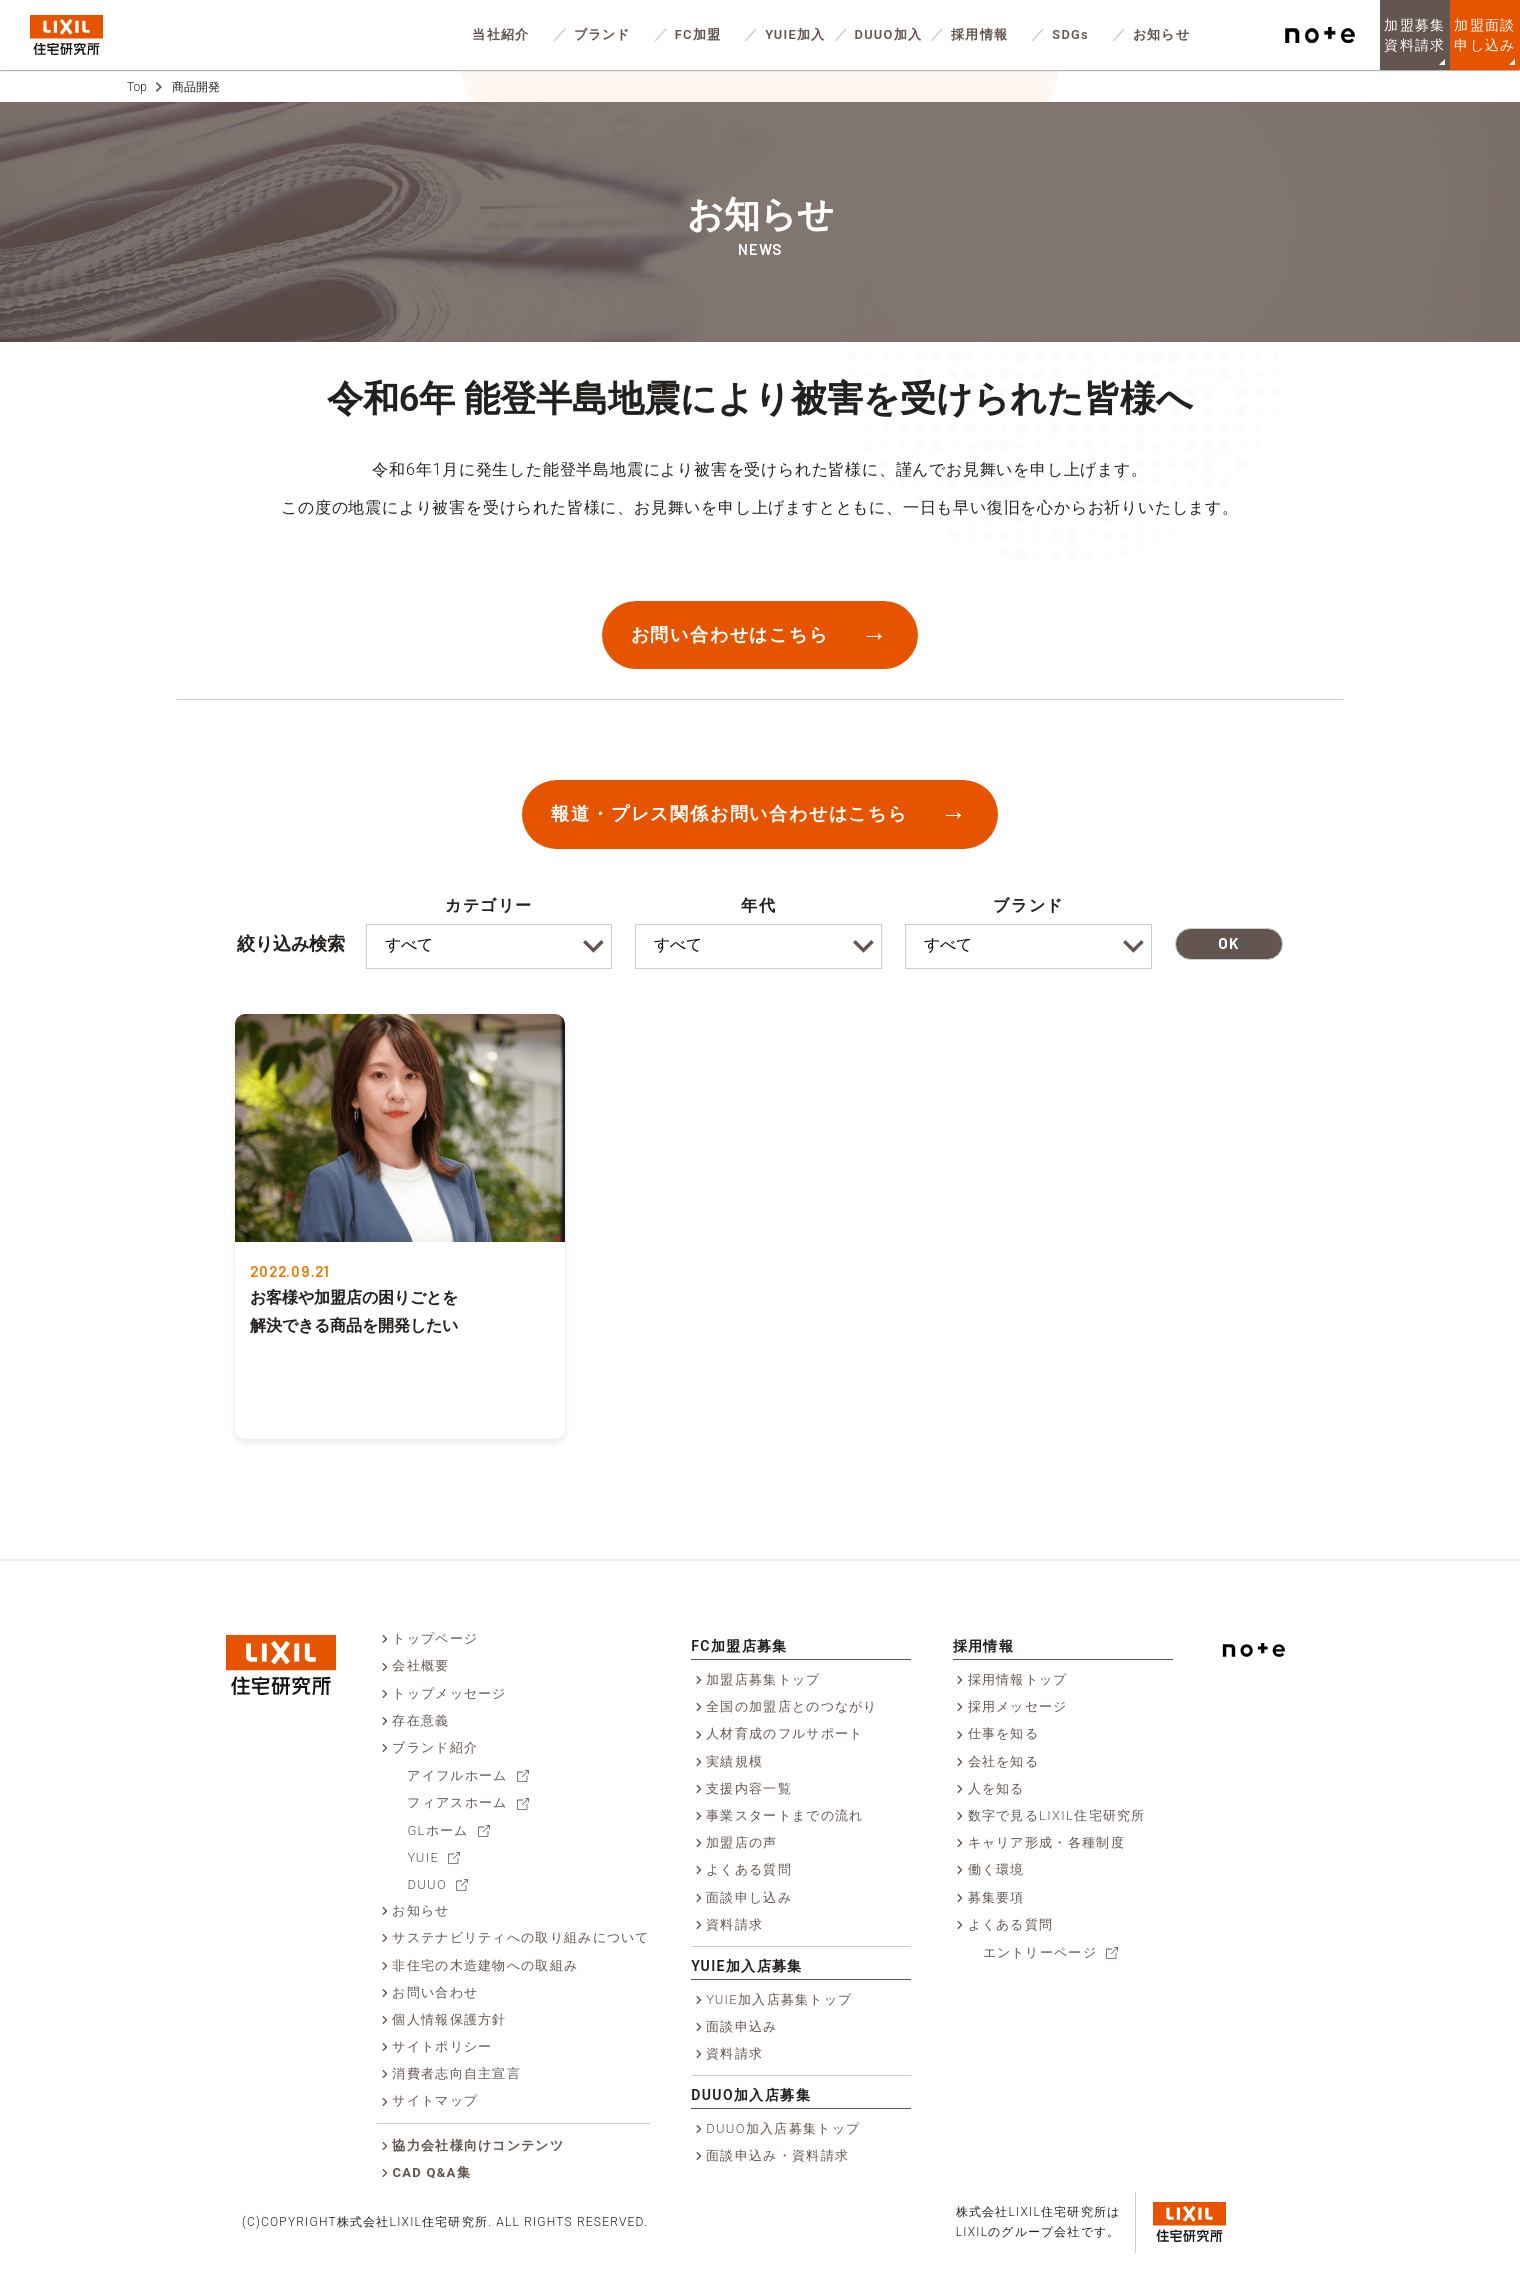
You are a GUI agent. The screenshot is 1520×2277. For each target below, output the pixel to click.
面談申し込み (749, 1897)
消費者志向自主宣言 (456, 2073)
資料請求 (734, 1924)
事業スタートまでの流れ (784, 1815)
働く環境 (996, 1869)
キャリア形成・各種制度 (1046, 1842)
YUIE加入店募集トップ (779, 1999)
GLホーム (437, 1830)
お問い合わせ (435, 1992)
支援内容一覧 (749, 1788)
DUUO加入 (889, 34)
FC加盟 (698, 34)
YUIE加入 (795, 34)
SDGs (1070, 34)
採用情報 (979, 34)
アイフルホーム (457, 1775)
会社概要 (420, 1665)
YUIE (423, 1857)
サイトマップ (435, 2100)
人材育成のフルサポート (784, 1733)
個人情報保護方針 (449, 2019)
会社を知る (1004, 1761)
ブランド (602, 34)
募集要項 (996, 1897)
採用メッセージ (1018, 1706)
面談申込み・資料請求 (777, 2155)
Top (137, 87)
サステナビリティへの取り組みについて (520, 1937)
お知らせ (1161, 34)
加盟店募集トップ (763, 1679)
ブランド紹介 (435, 1747)
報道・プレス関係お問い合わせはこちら (729, 813)
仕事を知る (1004, 1733)
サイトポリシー (442, 2046)
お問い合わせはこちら (730, 634)
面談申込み (742, 2026)
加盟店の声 (742, 1842)
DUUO (427, 1884)
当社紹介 (500, 34)
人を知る (996, 1788)
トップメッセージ (449, 1693)
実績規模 (734, 1761)
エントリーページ (1040, 1952)
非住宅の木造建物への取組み (485, 1965)
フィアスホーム (457, 1802)
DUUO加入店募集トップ (783, 2128)
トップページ (435, 1638)
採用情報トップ (1018, 1679)
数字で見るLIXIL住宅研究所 (1057, 1815)
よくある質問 (749, 1869)
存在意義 (420, 1720)
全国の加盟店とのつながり (792, 1706)
